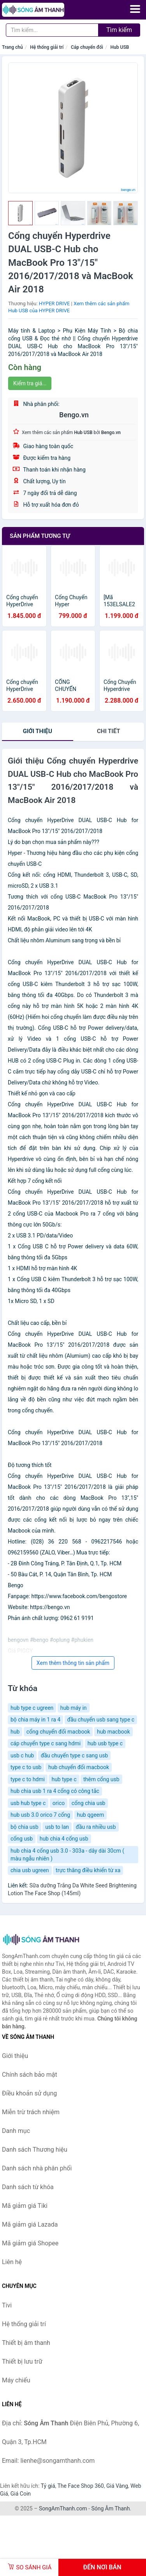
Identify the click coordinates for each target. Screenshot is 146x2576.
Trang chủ (12, 47)
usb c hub (22, 1755)
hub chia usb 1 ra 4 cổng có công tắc (55, 1791)
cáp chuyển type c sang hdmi (46, 1743)
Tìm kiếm (119, 30)
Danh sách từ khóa (28, 2187)
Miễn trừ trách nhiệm (31, 2112)
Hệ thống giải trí (46, 47)
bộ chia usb (25, 1827)
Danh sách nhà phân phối (37, 2168)
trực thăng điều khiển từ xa (88, 1870)
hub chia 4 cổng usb (64, 1838)
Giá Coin (21, 2494)
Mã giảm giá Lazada (30, 2224)
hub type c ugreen (32, 1708)
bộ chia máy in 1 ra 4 (35, 1719)
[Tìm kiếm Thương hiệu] (52, 30)
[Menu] (135, 9)
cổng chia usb (89, 1803)
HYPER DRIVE (54, 303)
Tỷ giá (48, 2486)
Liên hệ (12, 2262)
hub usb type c (105, 1743)
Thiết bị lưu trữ (22, 2361)
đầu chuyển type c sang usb (74, 1755)
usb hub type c (28, 1803)
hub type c (63, 1779)
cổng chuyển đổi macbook (58, 1732)
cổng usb (22, 1838)
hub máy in (73, 1708)
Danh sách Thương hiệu (34, 2149)
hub (15, 1732)
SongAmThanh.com (63, 2508)
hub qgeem (90, 1815)
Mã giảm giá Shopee (30, 2243)
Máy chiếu (16, 2380)
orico (59, 1803)
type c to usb (26, 1767)
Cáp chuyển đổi (87, 47)
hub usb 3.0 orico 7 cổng (40, 1815)
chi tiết (108, 731)
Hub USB (120, 47)
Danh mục (16, 2131)
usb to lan (57, 1827)
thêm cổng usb (101, 1779)
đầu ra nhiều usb (96, 1827)
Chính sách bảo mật (29, 2074)
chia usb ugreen (30, 1870)
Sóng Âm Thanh (110, 2508)
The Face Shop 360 (80, 2486)
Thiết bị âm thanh (26, 2342)
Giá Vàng (117, 2486)
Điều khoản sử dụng (29, 2093)
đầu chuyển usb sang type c (101, 1719)
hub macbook (113, 1732)
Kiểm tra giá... (29, 383)
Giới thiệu (37, 731)
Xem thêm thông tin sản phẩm (73, 1663)
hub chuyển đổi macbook (78, 1767)
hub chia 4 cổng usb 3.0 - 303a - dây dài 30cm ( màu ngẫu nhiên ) (67, 1855)
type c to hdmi (28, 1779)
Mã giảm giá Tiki (24, 2205)
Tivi (7, 2305)
